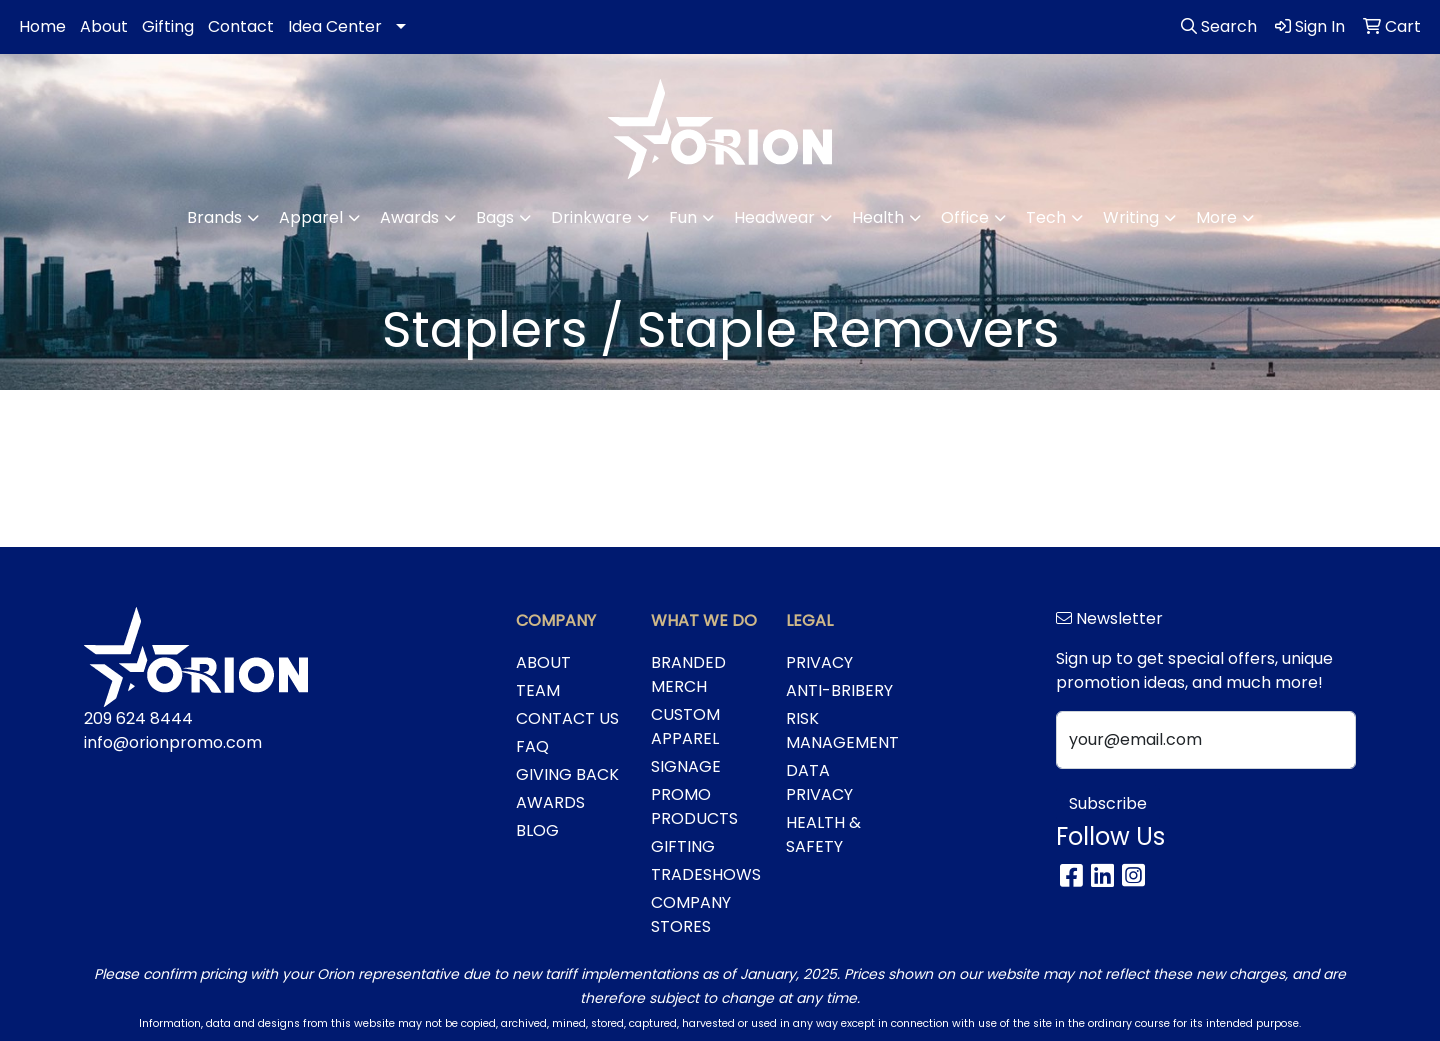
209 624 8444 (138, 718)
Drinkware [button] (591, 217)
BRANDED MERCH (688, 674)
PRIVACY (819, 662)
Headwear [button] (774, 217)
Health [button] (878, 217)
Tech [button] (1046, 217)
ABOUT (543, 662)
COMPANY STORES (691, 914)
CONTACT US (567, 718)
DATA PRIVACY (819, 782)
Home (42, 26)
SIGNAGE (686, 766)
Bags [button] (495, 217)
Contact (241, 26)
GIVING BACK (567, 774)
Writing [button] (1131, 217)
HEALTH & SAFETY (823, 834)
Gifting (168, 26)
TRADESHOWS (706, 874)
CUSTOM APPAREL (685, 726)
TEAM (538, 690)
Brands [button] (214, 217)
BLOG (537, 830)
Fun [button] (683, 217)
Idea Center (335, 26)
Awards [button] (409, 217)
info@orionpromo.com (173, 742)
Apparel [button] (311, 217)
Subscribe (1108, 803)
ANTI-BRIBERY (839, 690)
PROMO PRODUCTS (694, 806)
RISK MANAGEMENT (841, 730)
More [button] (1216, 217)
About (104, 26)
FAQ (532, 746)
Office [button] (965, 217)
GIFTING (683, 846)
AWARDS (550, 802)
